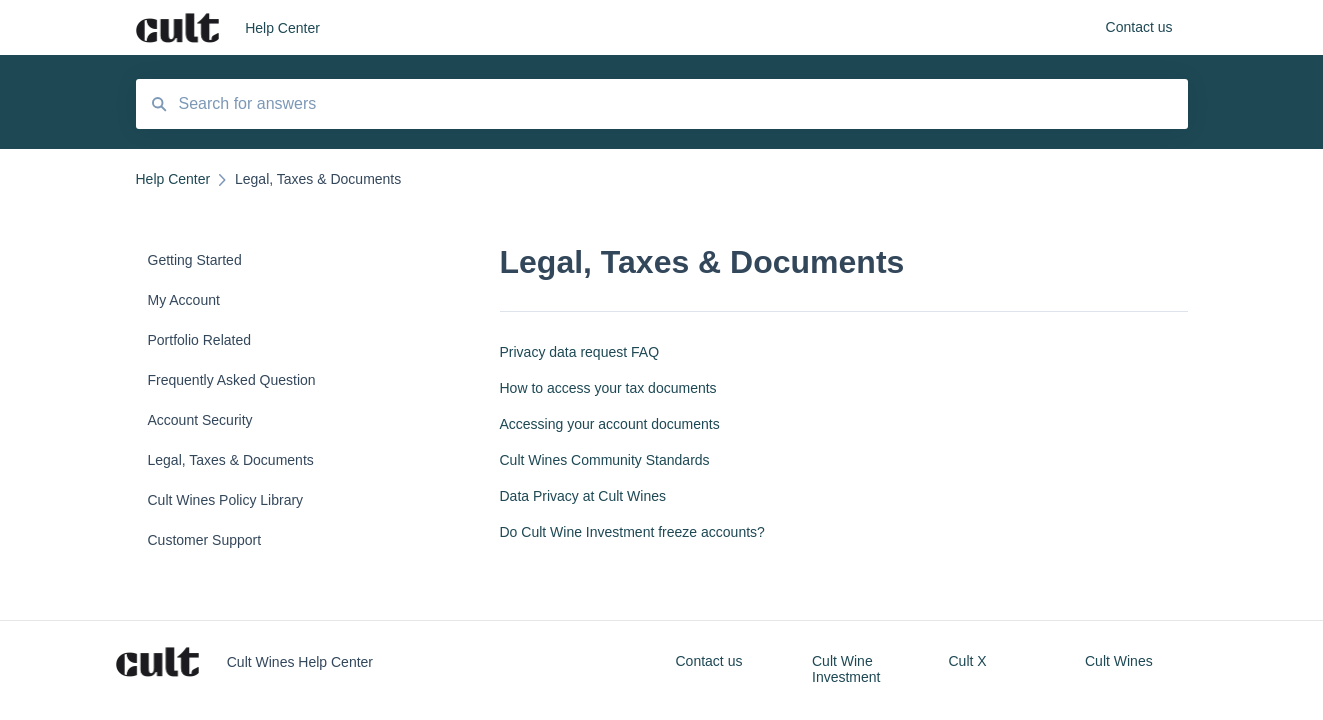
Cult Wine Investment (846, 669)
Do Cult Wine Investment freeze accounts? (632, 532)
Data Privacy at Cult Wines (583, 496)
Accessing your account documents (610, 424)
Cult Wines (1119, 661)
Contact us (709, 661)
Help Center (282, 28)
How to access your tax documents (608, 388)
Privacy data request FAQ (580, 352)
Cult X (968, 661)
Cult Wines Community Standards (605, 460)
